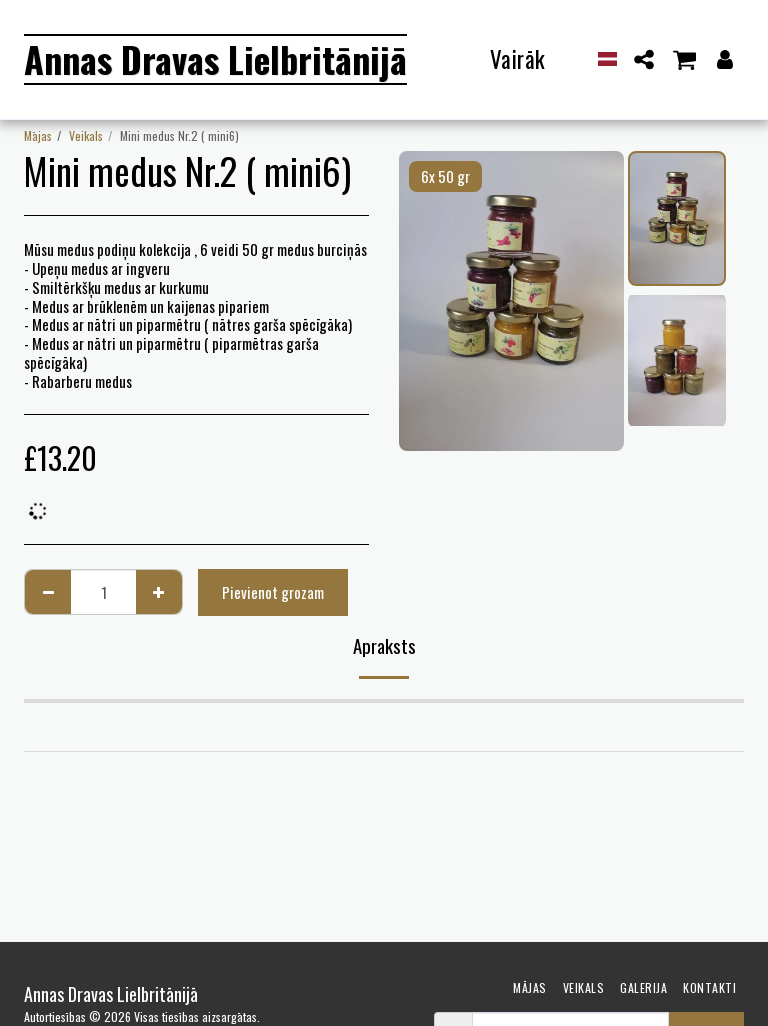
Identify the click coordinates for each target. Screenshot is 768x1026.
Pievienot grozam (273, 592)
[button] (644, 59)
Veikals (86, 135)
